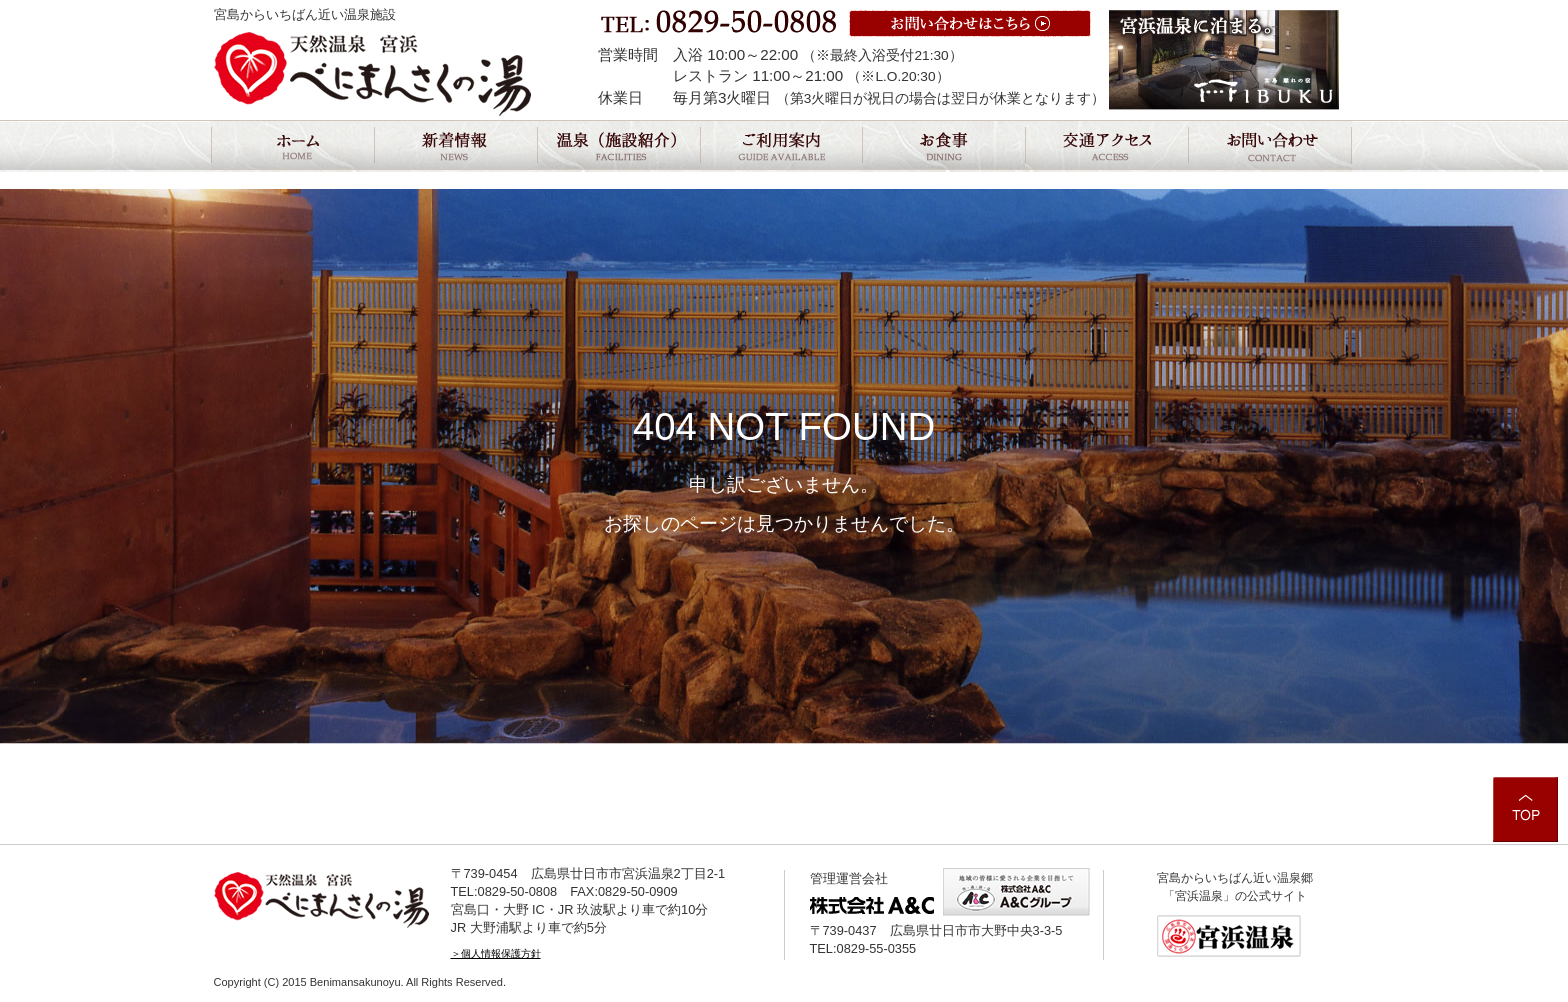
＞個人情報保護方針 (496, 953)
